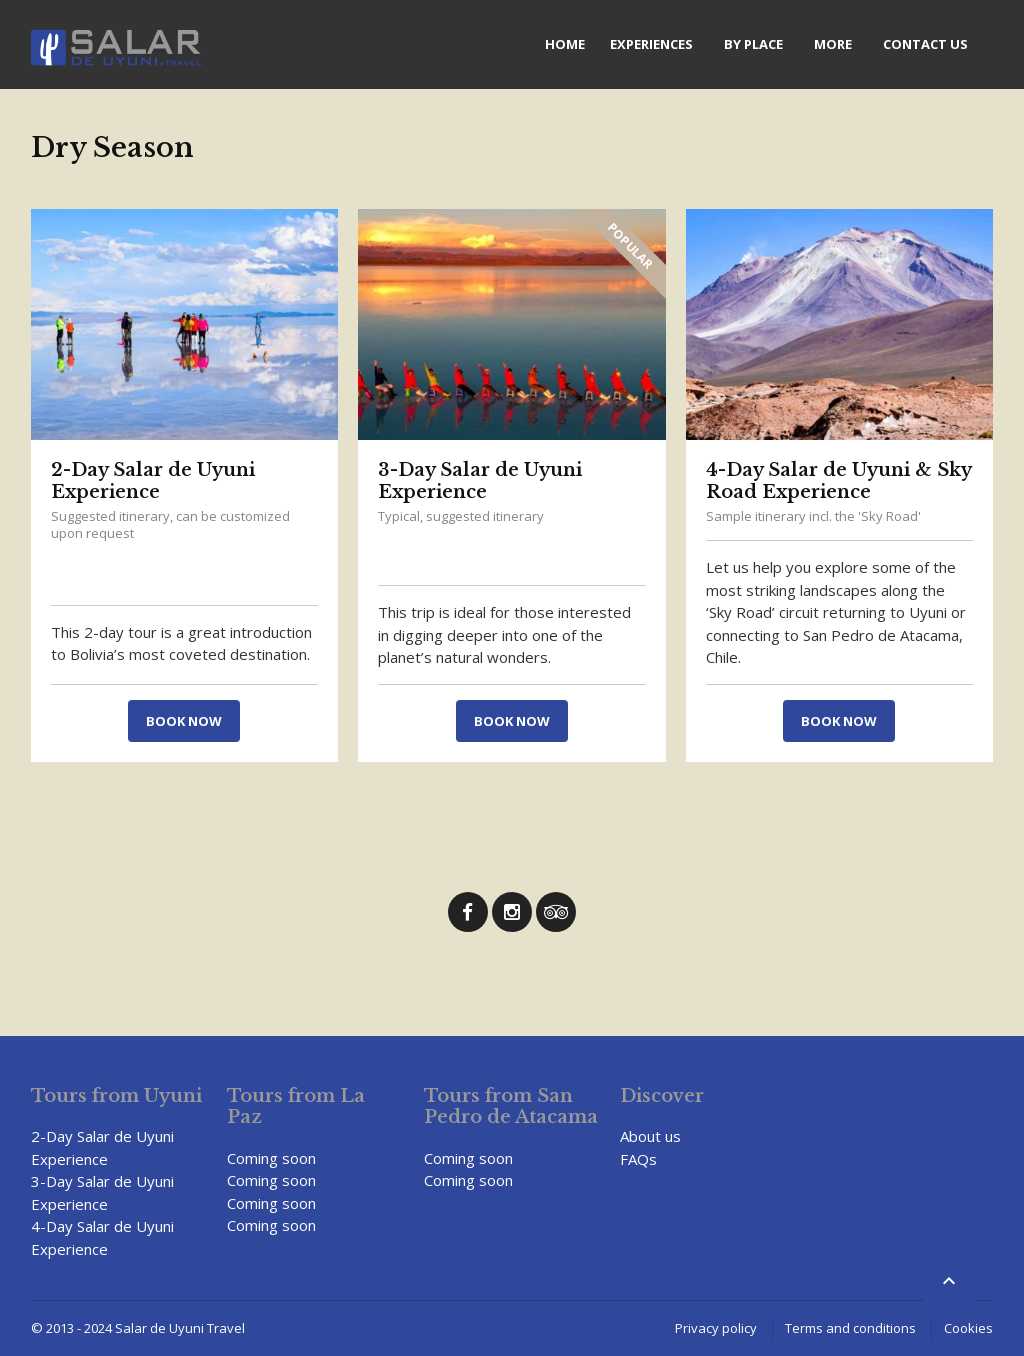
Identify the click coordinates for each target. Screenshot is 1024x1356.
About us (650, 1136)
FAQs (638, 1159)
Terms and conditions (850, 1328)
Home (565, 44)
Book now (184, 721)
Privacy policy (716, 1328)
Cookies (968, 1328)
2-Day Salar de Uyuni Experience (153, 481)
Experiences (651, 44)
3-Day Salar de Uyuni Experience (480, 481)
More (833, 44)
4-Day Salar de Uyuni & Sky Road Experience (838, 481)
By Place (753, 44)
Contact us (925, 44)
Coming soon (271, 1158)
